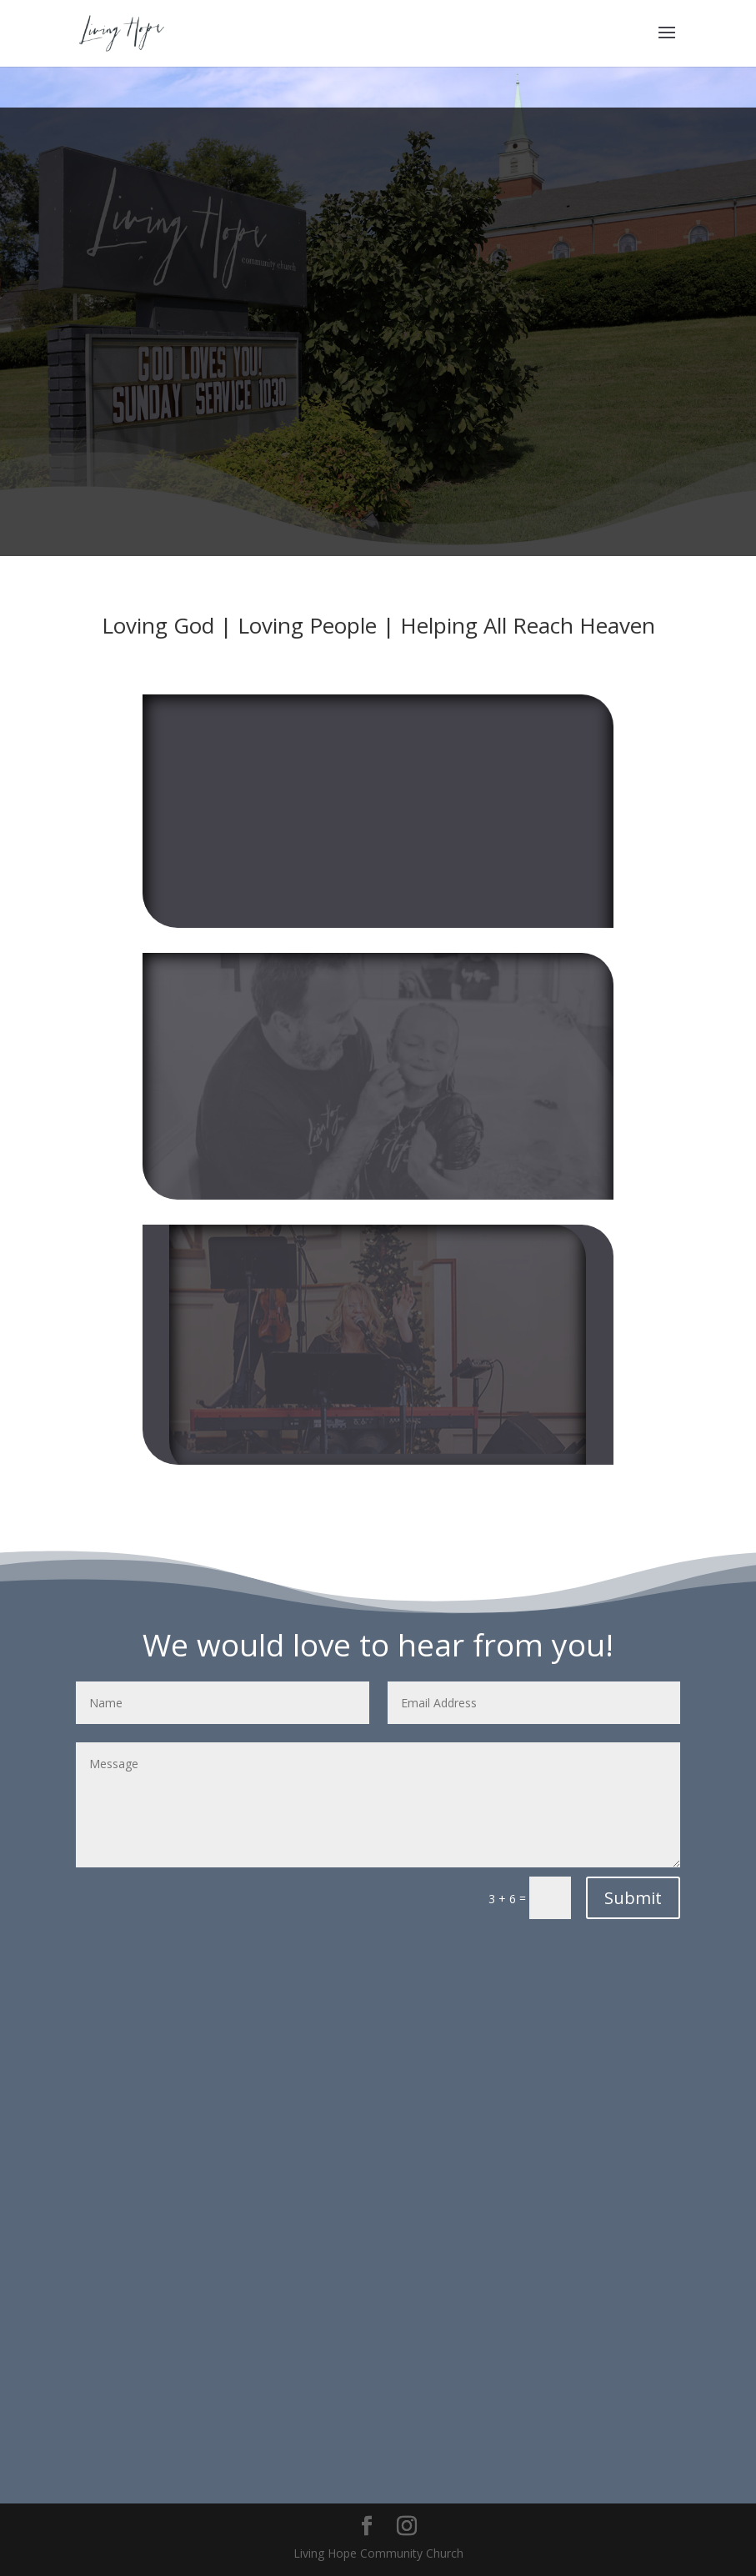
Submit (633, 1898)
